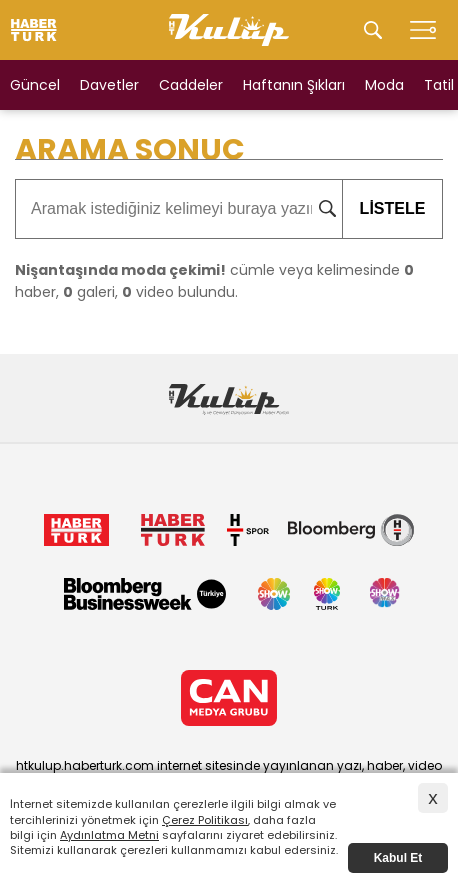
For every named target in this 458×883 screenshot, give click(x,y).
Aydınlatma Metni (109, 835)
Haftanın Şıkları (294, 85)
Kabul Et (398, 858)
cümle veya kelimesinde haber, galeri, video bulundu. (214, 281)
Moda (384, 85)
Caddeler (191, 85)
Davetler (109, 85)
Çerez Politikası (205, 820)
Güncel (35, 85)
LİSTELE (383, 209)
